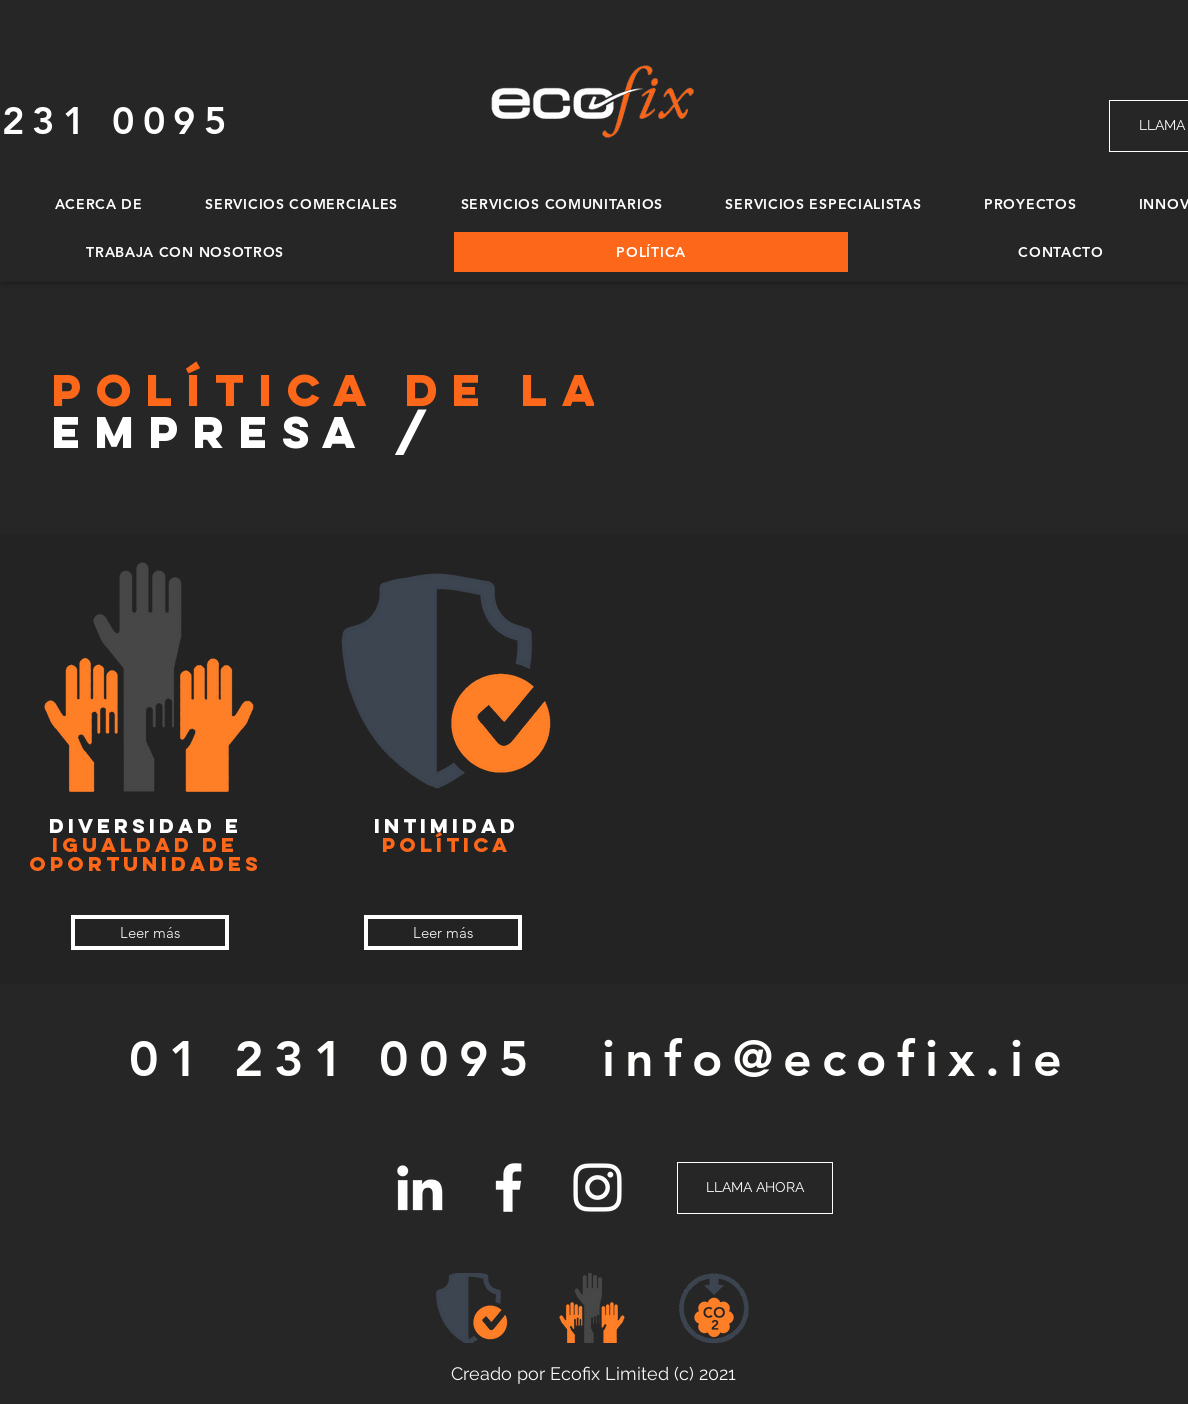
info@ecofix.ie (837, 1059)
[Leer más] (150, 932)
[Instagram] (597, 1187)
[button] (714, 1308)
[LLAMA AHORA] (755, 1188)
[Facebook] (508, 1187)
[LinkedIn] (419, 1187)
